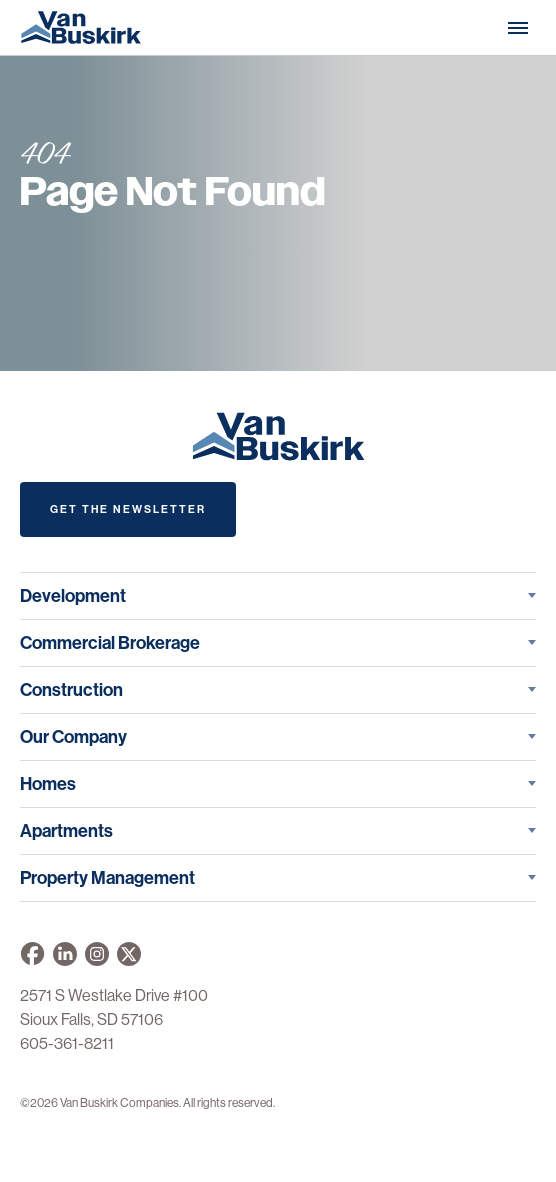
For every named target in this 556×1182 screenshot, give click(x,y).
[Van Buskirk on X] (129, 954)
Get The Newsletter (128, 509)
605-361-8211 (67, 1043)
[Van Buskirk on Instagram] (97, 954)
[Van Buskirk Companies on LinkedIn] (65, 954)
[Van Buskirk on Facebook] (32, 954)
